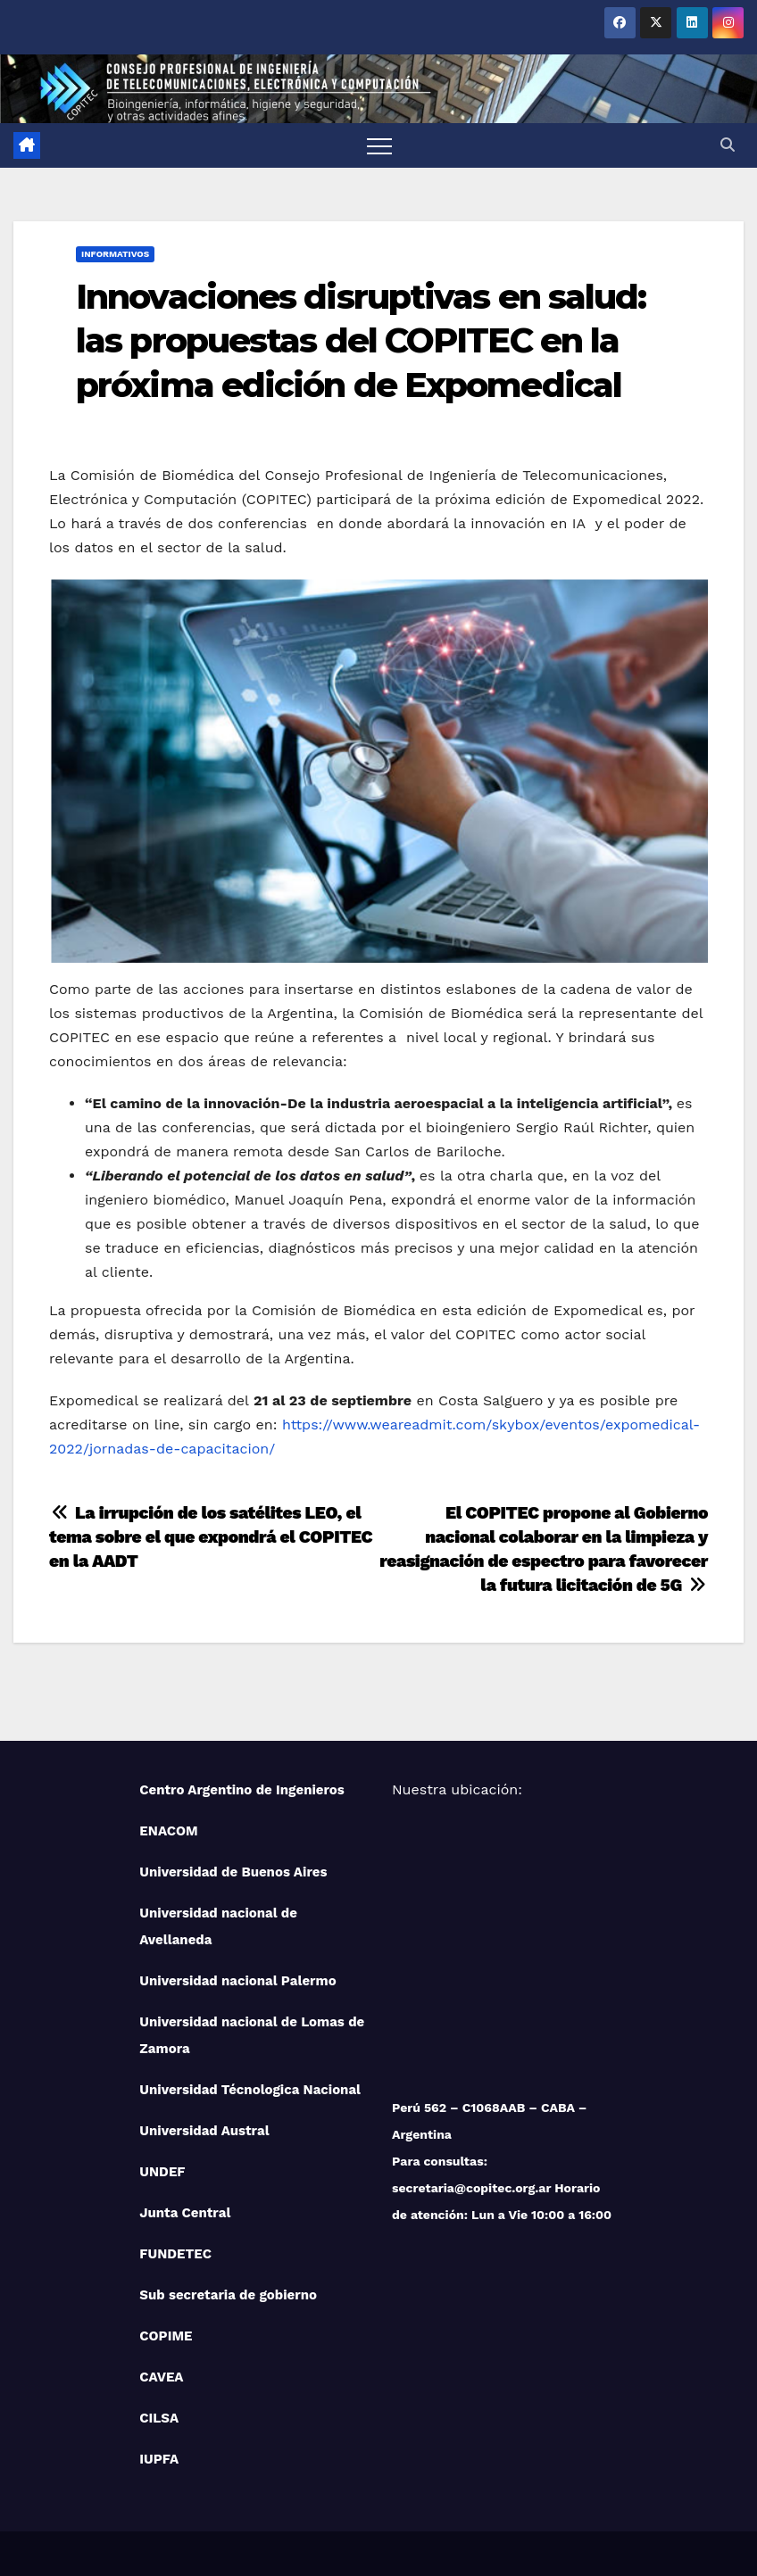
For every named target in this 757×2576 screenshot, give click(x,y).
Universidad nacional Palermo (237, 1981)
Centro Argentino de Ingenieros (242, 1790)
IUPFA (159, 2459)
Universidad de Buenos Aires (233, 1872)
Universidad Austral (204, 2131)
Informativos (115, 254)
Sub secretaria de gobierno (228, 2295)
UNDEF (162, 2172)
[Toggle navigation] (379, 145)
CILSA (159, 2418)
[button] (727, 145)
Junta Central (184, 2213)
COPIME (165, 2336)
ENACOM (168, 1831)
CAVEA (161, 2377)
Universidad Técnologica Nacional (250, 2090)
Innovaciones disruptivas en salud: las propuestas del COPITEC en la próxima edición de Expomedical (360, 341)
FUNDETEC (175, 2254)
